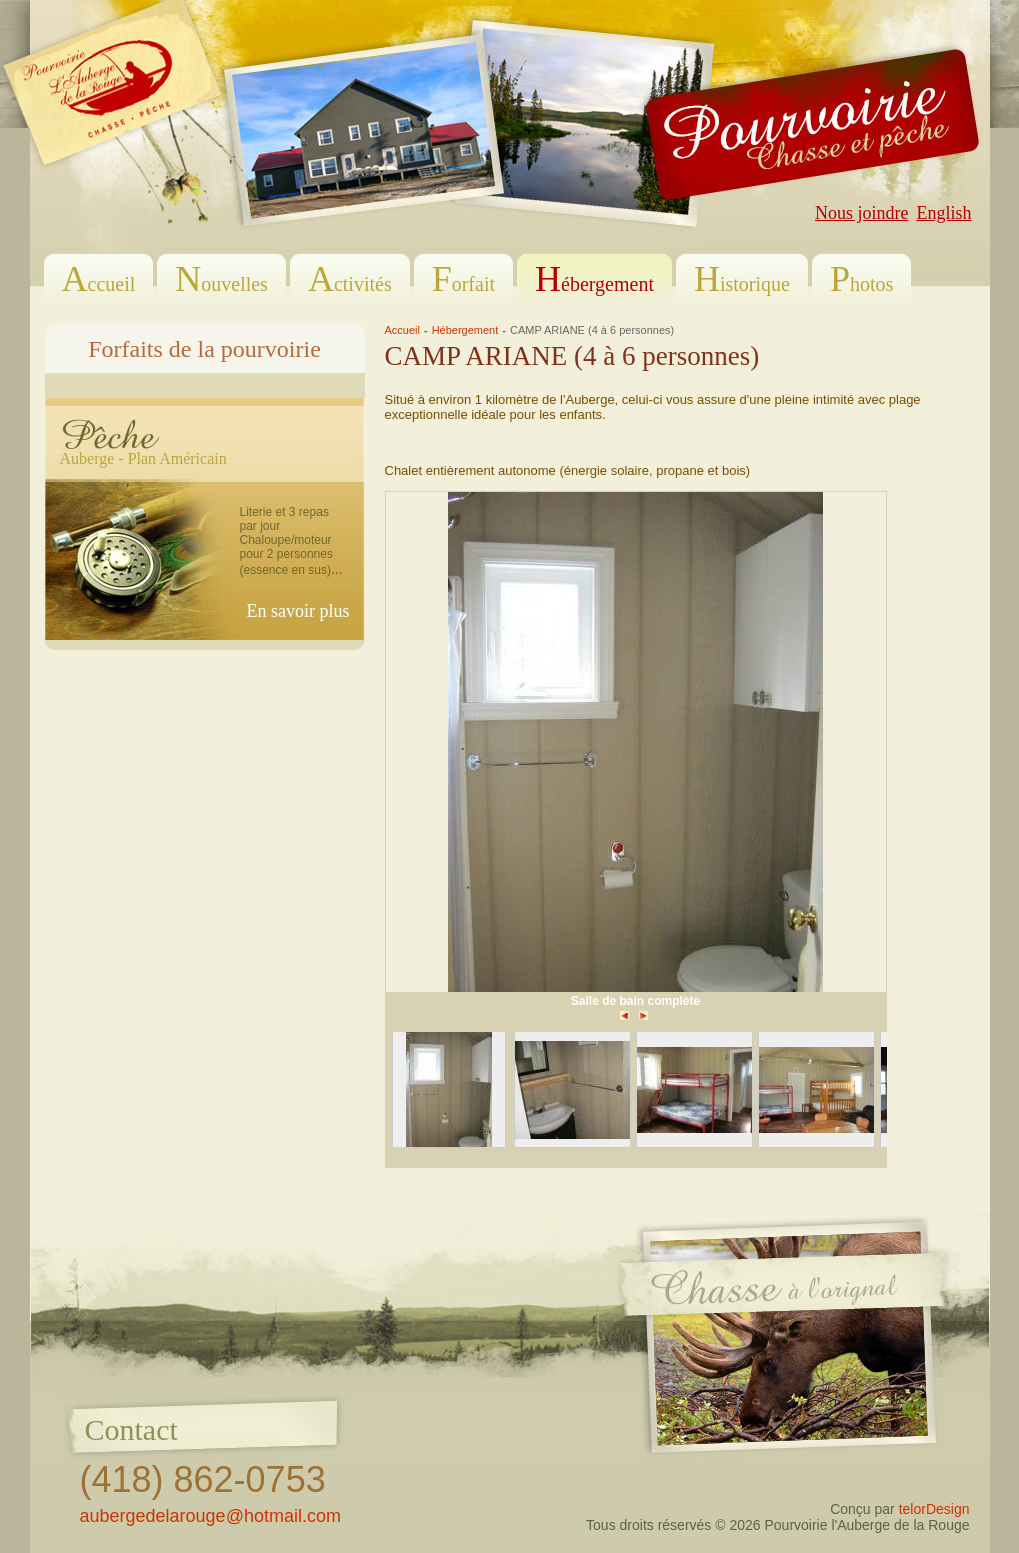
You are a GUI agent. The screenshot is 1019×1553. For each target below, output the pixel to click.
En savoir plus (298, 611)
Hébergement (465, 330)
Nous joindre (862, 213)
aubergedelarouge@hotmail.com (210, 1516)
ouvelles (221, 278)
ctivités (350, 278)
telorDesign (934, 1509)
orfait (463, 278)
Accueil (402, 330)
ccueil (99, 278)
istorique (742, 278)
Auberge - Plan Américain (143, 458)
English (943, 213)
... (337, 569)
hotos (861, 278)
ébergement (594, 278)
